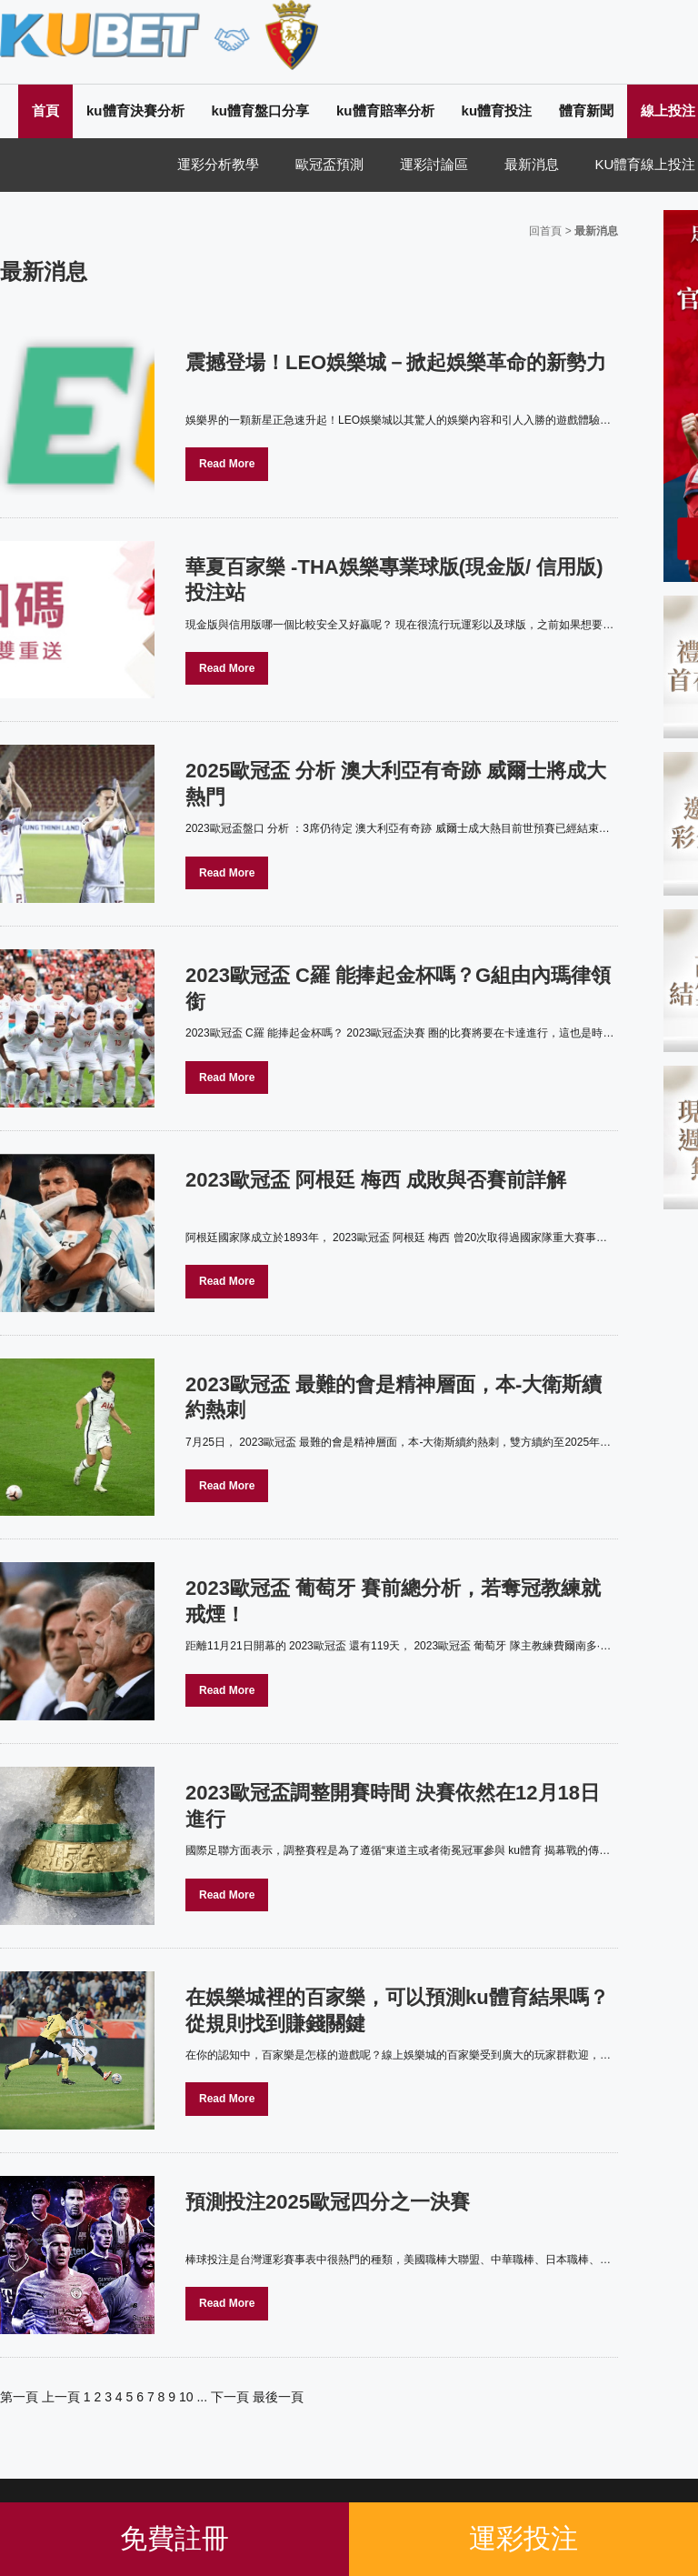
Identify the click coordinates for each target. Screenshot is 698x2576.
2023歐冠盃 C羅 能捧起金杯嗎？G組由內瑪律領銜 (398, 988)
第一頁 (19, 2397)
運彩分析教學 (218, 164)
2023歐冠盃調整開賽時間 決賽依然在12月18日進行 (392, 1805)
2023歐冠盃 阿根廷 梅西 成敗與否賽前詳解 (375, 1179)
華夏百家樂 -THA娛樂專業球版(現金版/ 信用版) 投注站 (394, 580)
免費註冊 (174, 2538)
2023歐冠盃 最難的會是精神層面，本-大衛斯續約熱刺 (393, 1397)
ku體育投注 (497, 110)
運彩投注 (523, 2538)
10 (186, 2397)
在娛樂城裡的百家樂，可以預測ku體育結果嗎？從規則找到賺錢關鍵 (397, 2010)
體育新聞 (586, 110)
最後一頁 (278, 2397)
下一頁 (230, 2397)
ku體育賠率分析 (385, 110)
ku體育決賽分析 (135, 110)
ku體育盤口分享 (261, 110)
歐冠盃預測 (329, 164)
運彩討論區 (434, 164)
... (201, 2397)
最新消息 (531, 164)
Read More (226, 463)
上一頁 (61, 2397)
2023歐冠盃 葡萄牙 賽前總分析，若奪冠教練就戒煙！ (393, 1601)
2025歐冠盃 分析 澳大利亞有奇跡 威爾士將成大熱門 (395, 783)
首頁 (45, 110)
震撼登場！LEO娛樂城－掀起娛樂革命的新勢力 (395, 362)
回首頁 (545, 231)
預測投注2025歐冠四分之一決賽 (327, 2201)
